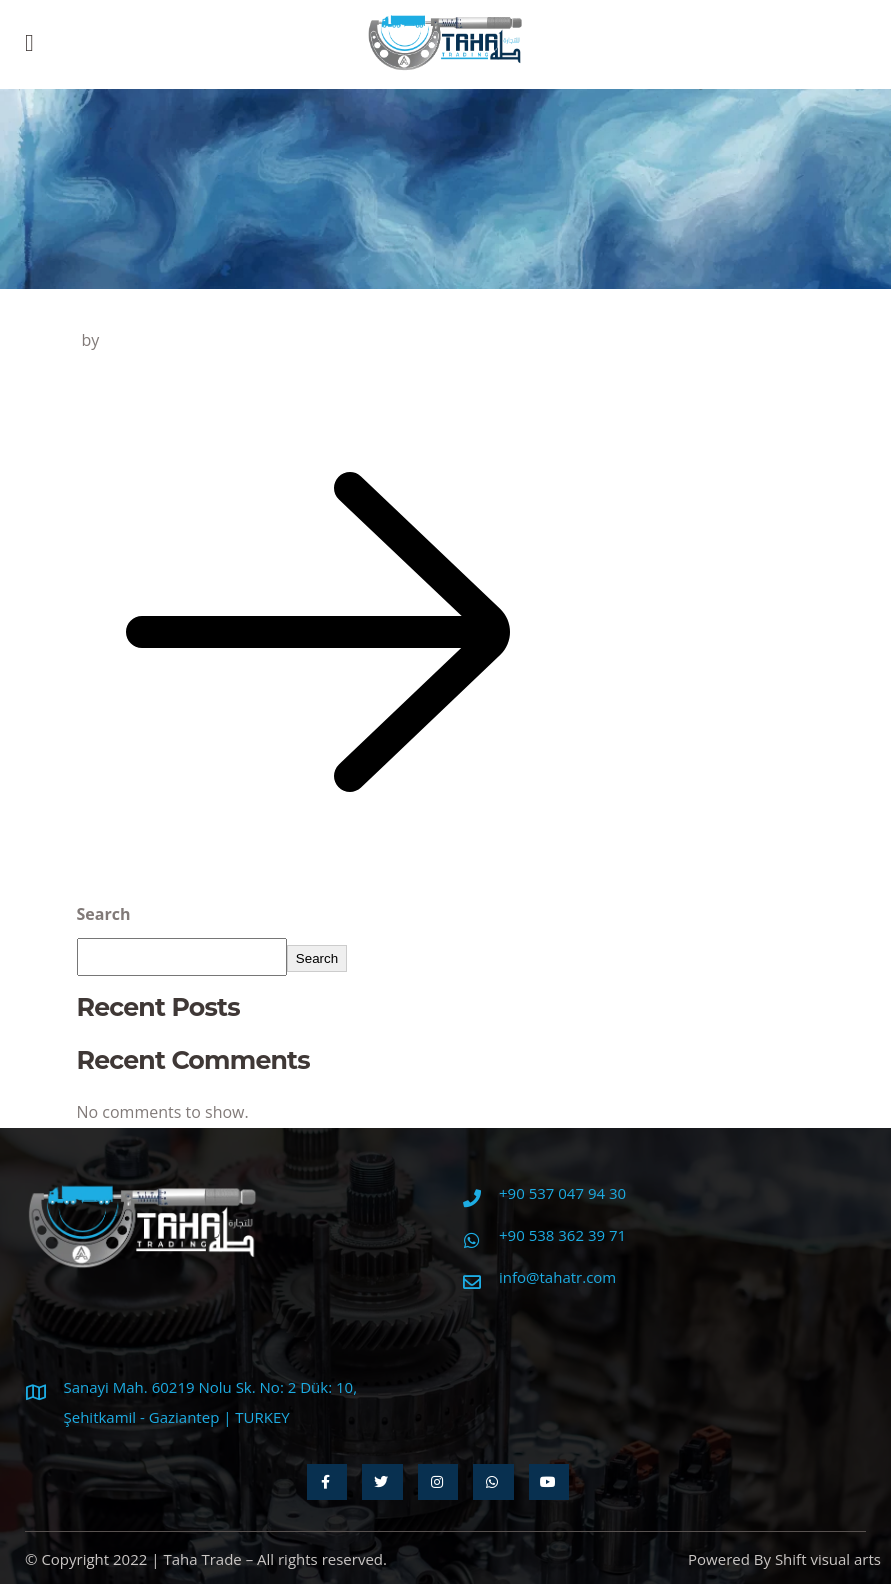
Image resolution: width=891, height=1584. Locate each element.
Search (104, 914)
